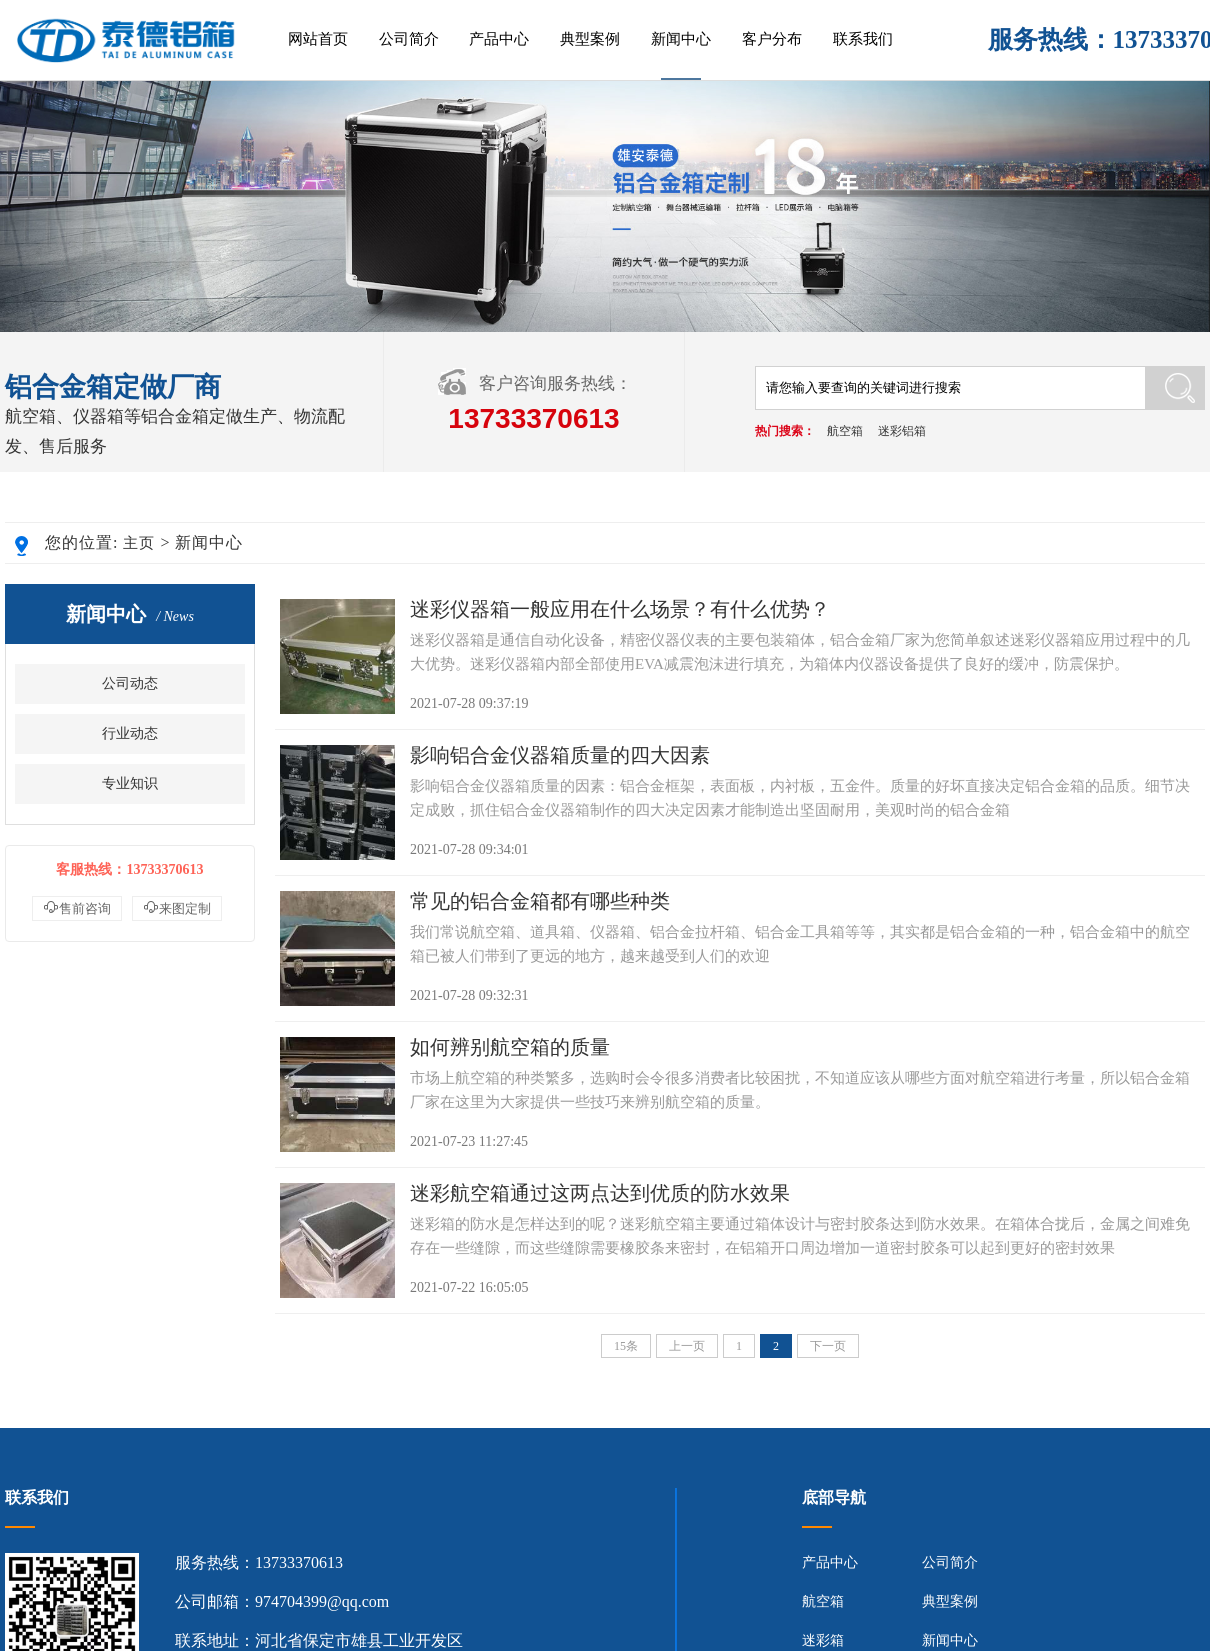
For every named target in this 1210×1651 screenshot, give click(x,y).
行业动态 (130, 733)
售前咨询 (77, 907)
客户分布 (772, 39)
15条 (626, 1346)
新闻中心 (681, 39)
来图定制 (177, 907)
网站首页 (318, 39)
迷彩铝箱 (902, 431)
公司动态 (130, 683)
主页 (139, 543)
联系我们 (863, 39)
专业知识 (130, 783)
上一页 (687, 1346)
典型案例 (590, 39)
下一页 (828, 1346)
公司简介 (409, 39)
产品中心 (499, 39)
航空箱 (845, 431)
